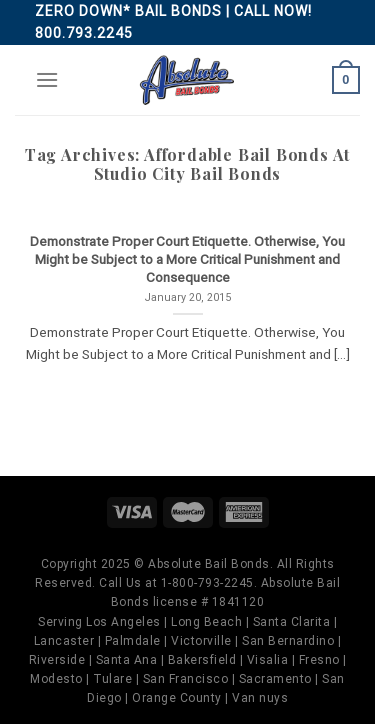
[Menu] (47, 79)
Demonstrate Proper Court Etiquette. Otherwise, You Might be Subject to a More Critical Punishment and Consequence (187, 258)
